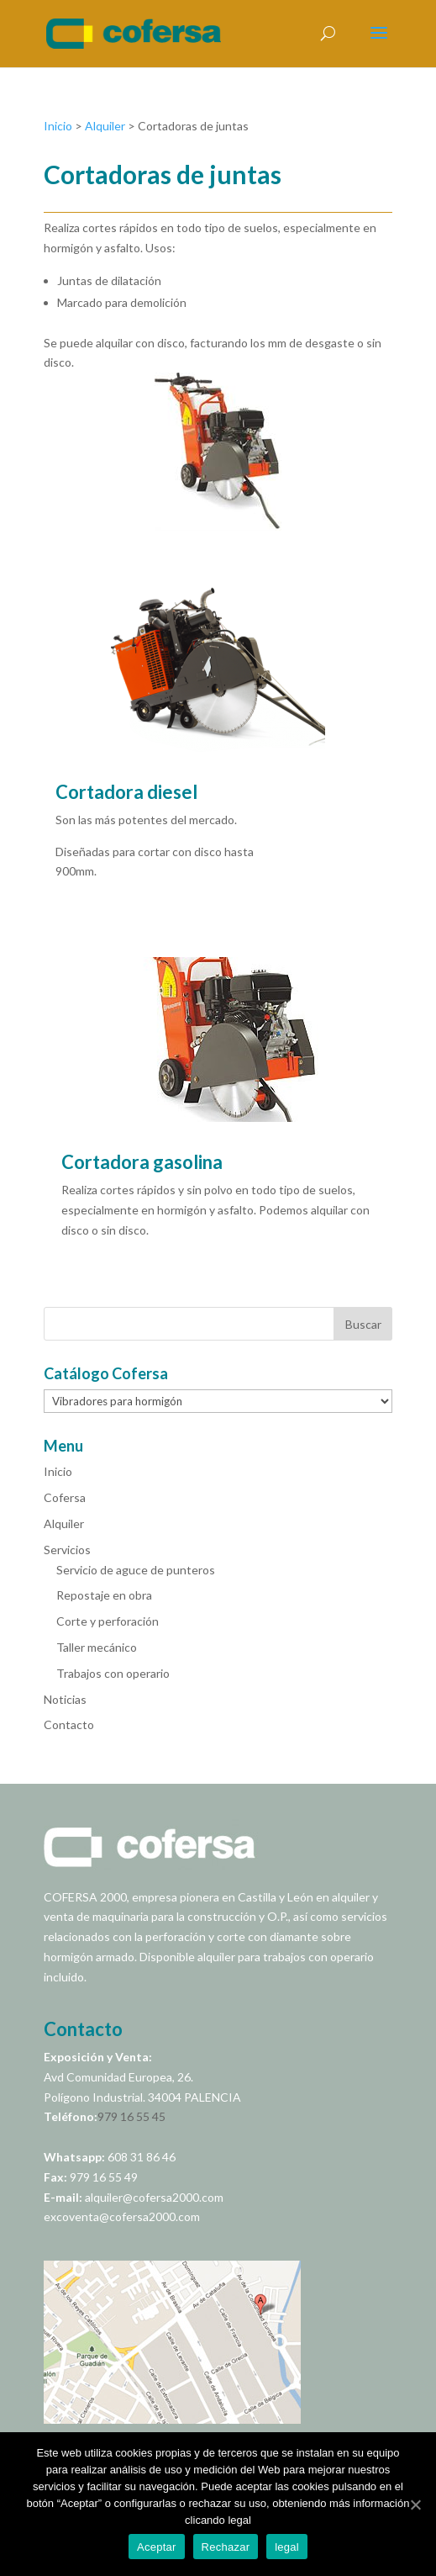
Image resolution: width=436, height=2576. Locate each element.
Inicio (58, 126)
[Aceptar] (415, 2504)
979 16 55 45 (131, 2116)
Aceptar (156, 2547)
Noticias (65, 1699)
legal (287, 2547)
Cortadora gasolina (142, 1161)
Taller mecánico (96, 1647)
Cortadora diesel (126, 791)
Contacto (69, 1724)
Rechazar (226, 2547)
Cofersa (65, 1497)
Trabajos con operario (113, 1673)
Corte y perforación (107, 1621)
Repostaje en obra (104, 1595)
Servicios (67, 1549)
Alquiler (105, 126)
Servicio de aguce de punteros (135, 1570)
